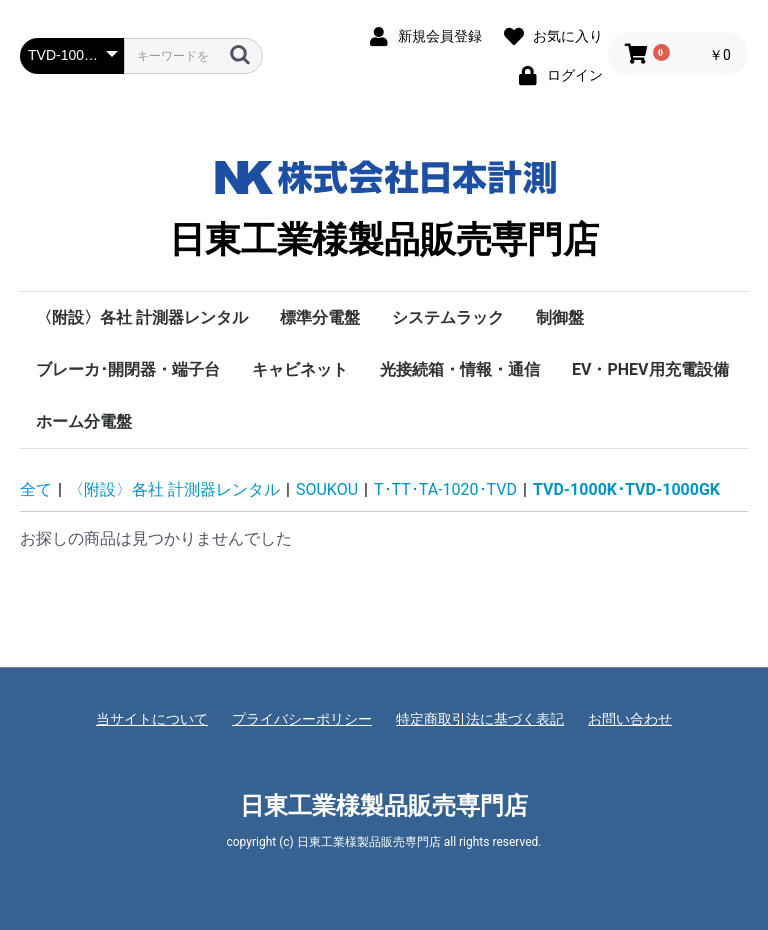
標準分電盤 (320, 317)
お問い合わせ (630, 719)
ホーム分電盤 (84, 421)
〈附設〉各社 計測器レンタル (142, 317)
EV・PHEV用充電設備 (650, 369)
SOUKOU (327, 489)
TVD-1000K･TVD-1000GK (626, 489)
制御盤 (560, 317)
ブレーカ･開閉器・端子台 (128, 369)
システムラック (448, 317)
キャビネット (300, 369)
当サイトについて (152, 719)
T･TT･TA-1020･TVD (445, 489)
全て (36, 489)
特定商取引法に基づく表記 (480, 719)
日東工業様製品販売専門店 (384, 204)
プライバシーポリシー (302, 719)
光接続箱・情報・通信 (460, 369)
